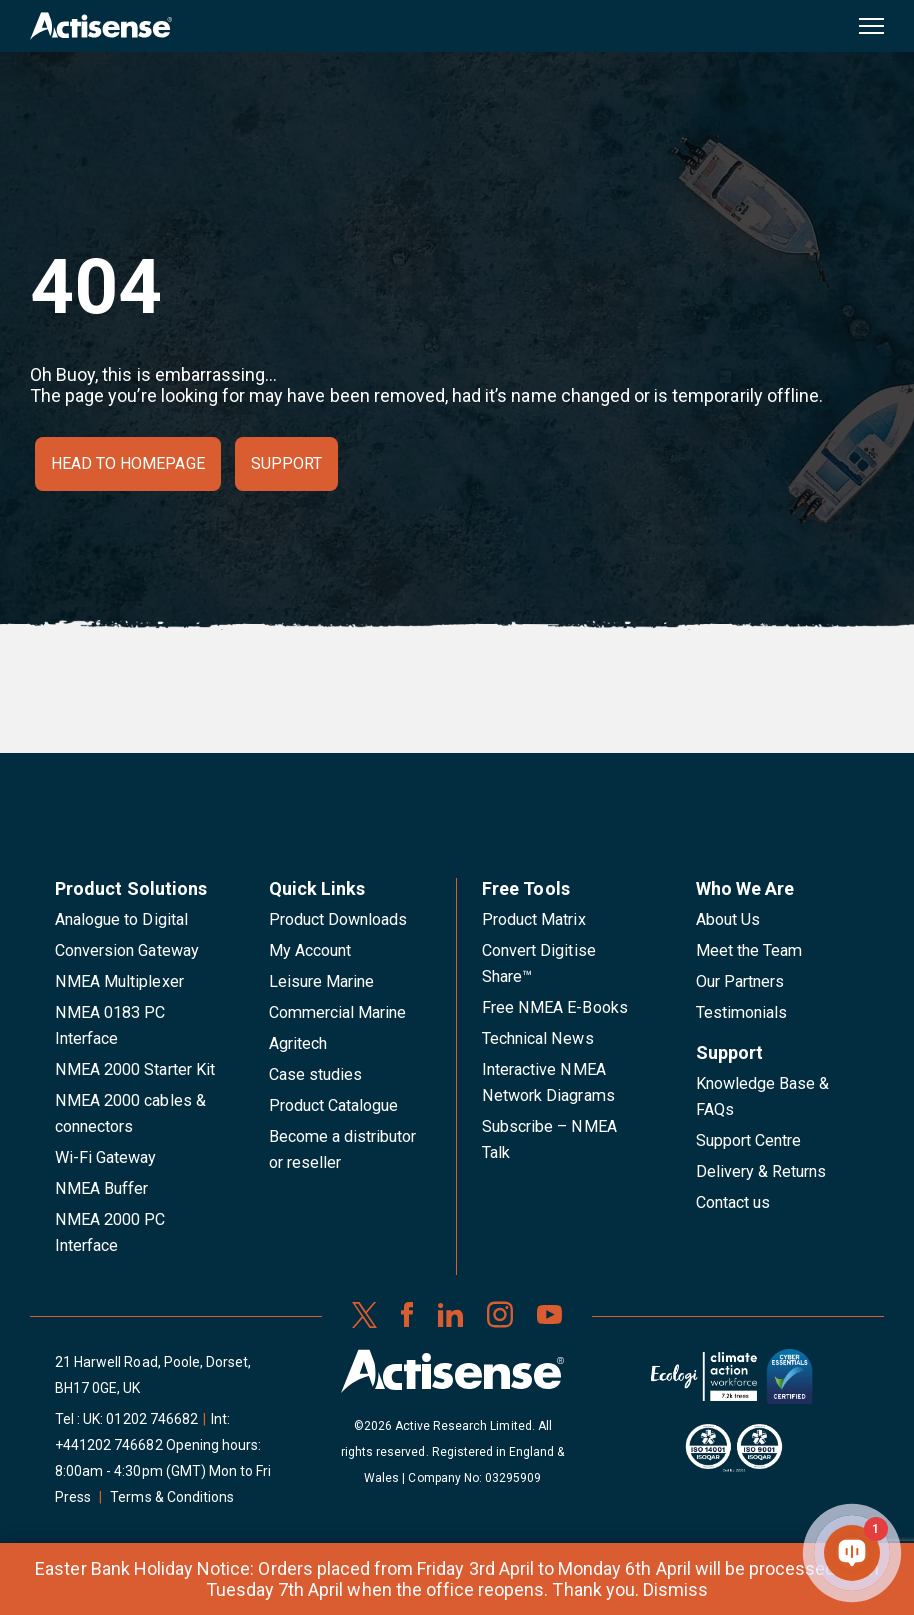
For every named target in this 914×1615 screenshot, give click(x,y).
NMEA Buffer (101, 1188)
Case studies (316, 1074)
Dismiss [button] (675, 1589)
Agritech (298, 1043)
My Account (310, 950)
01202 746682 (152, 1419)
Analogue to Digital (121, 919)
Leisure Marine (322, 981)
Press (73, 1497)
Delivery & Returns (761, 1171)
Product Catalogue (334, 1105)
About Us (728, 919)
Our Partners (740, 981)
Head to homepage (128, 463)
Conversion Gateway (127, 950)
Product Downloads (338, 919)
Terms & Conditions (172, 1497)
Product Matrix (534, 919)
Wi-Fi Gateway (106, 1157)
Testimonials (742, 1012)
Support (286, 463)
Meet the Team (749, 950)
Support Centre (749, 1140)
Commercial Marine (338, 1012)
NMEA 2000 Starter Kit (135, 1069)
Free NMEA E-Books (555, 1007)
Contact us (733, 1202)
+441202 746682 (109, 1445)
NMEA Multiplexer (119, 981)
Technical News (538, 1038)
